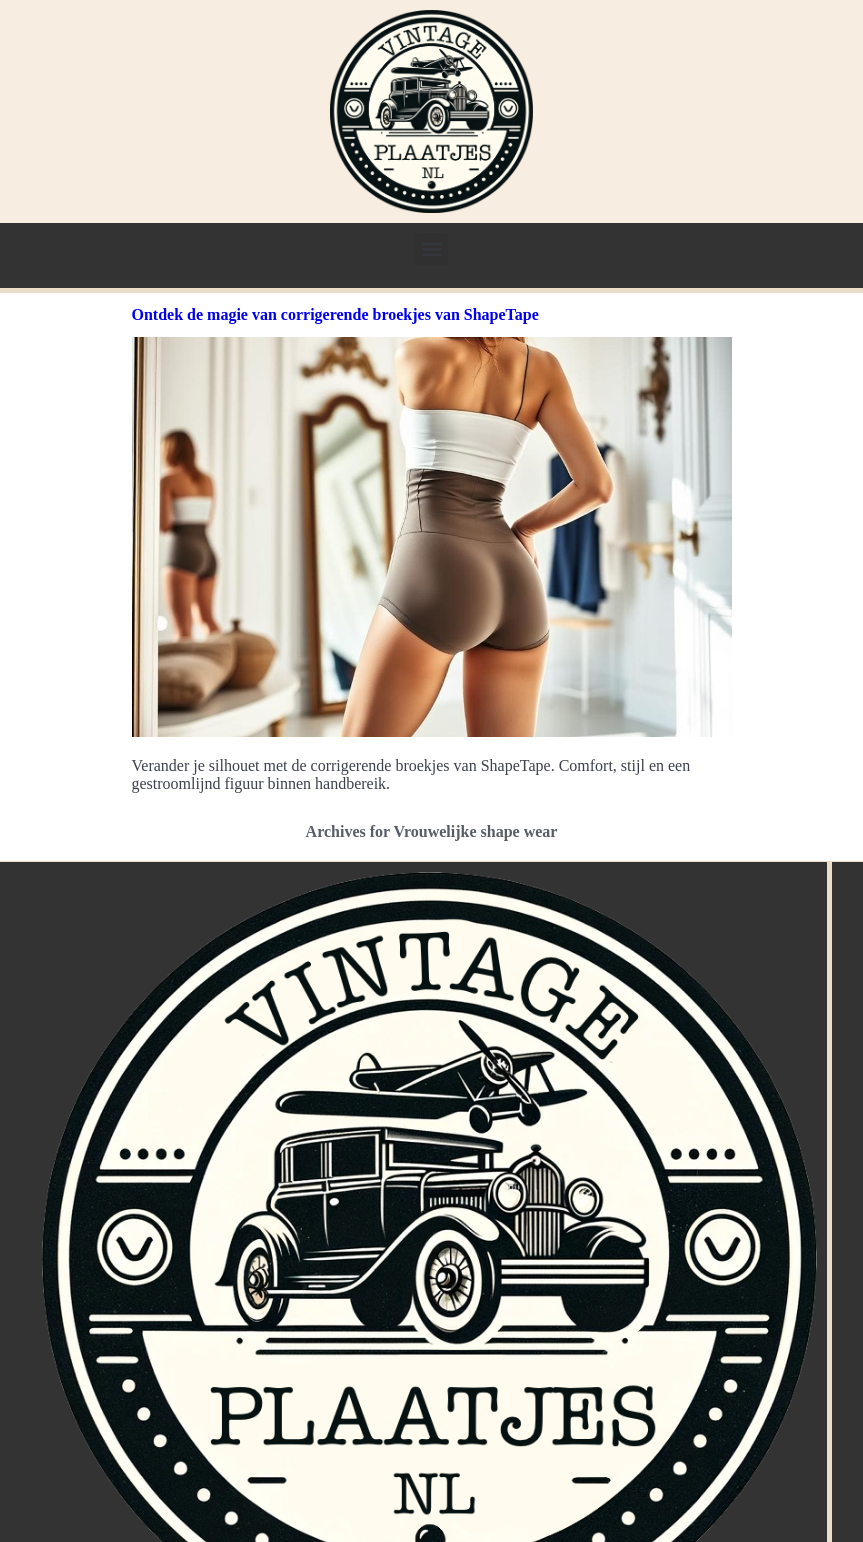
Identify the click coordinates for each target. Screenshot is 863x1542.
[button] (431, 249)
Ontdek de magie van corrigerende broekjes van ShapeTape (335, 314)
